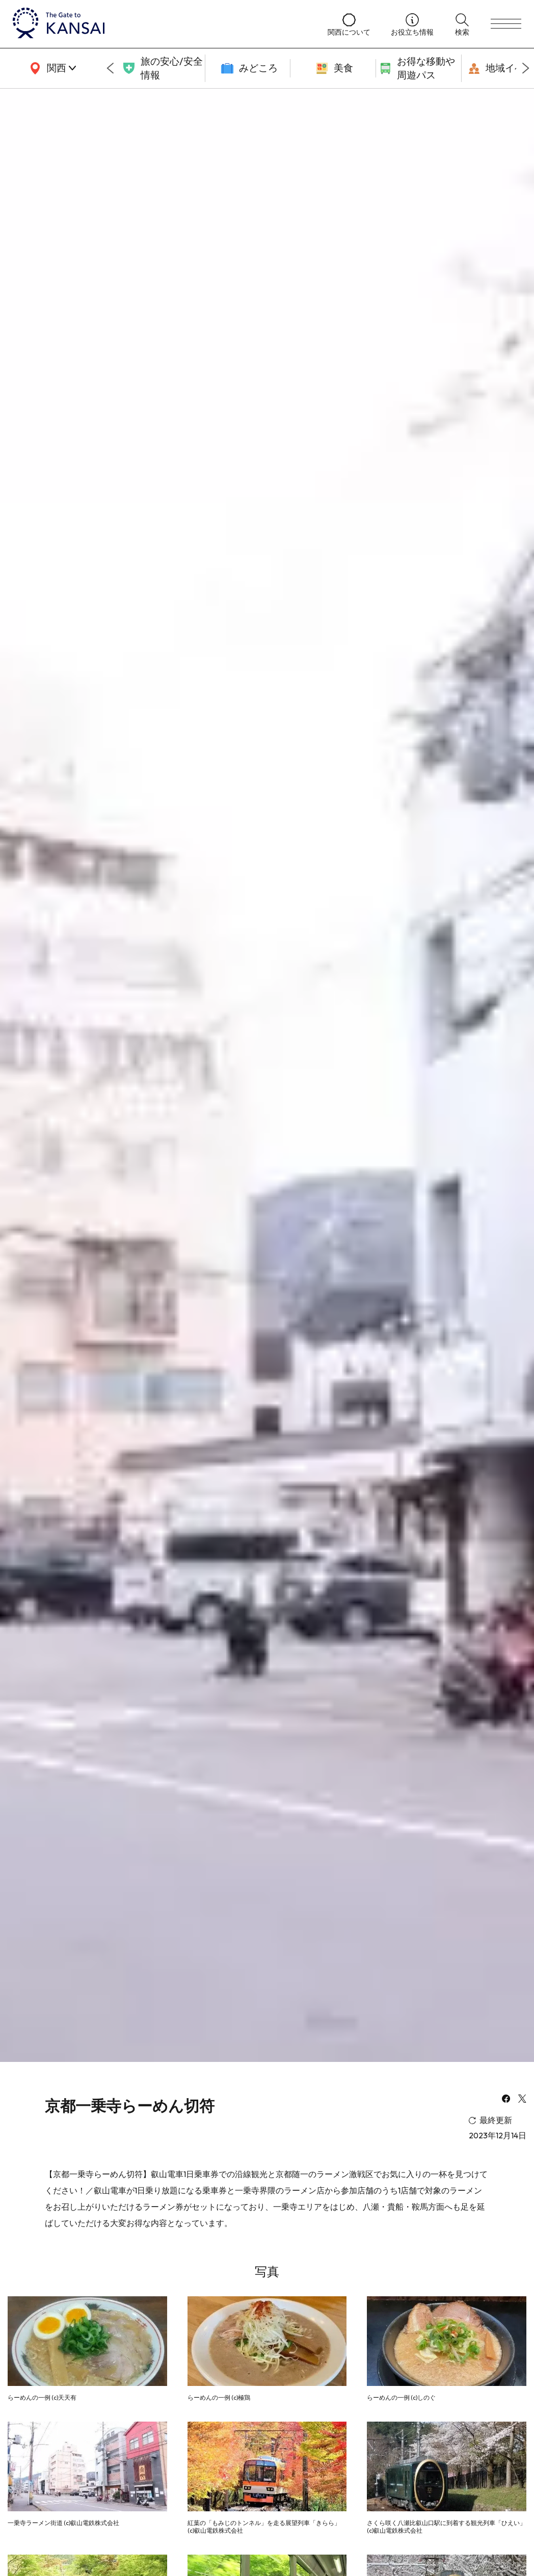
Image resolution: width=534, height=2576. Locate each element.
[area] (51, 68)
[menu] (506, 24)
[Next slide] (526, 68)
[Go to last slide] (110, 68)
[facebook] (506, 2100)
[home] (160, 24)
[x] (522, 2100)
